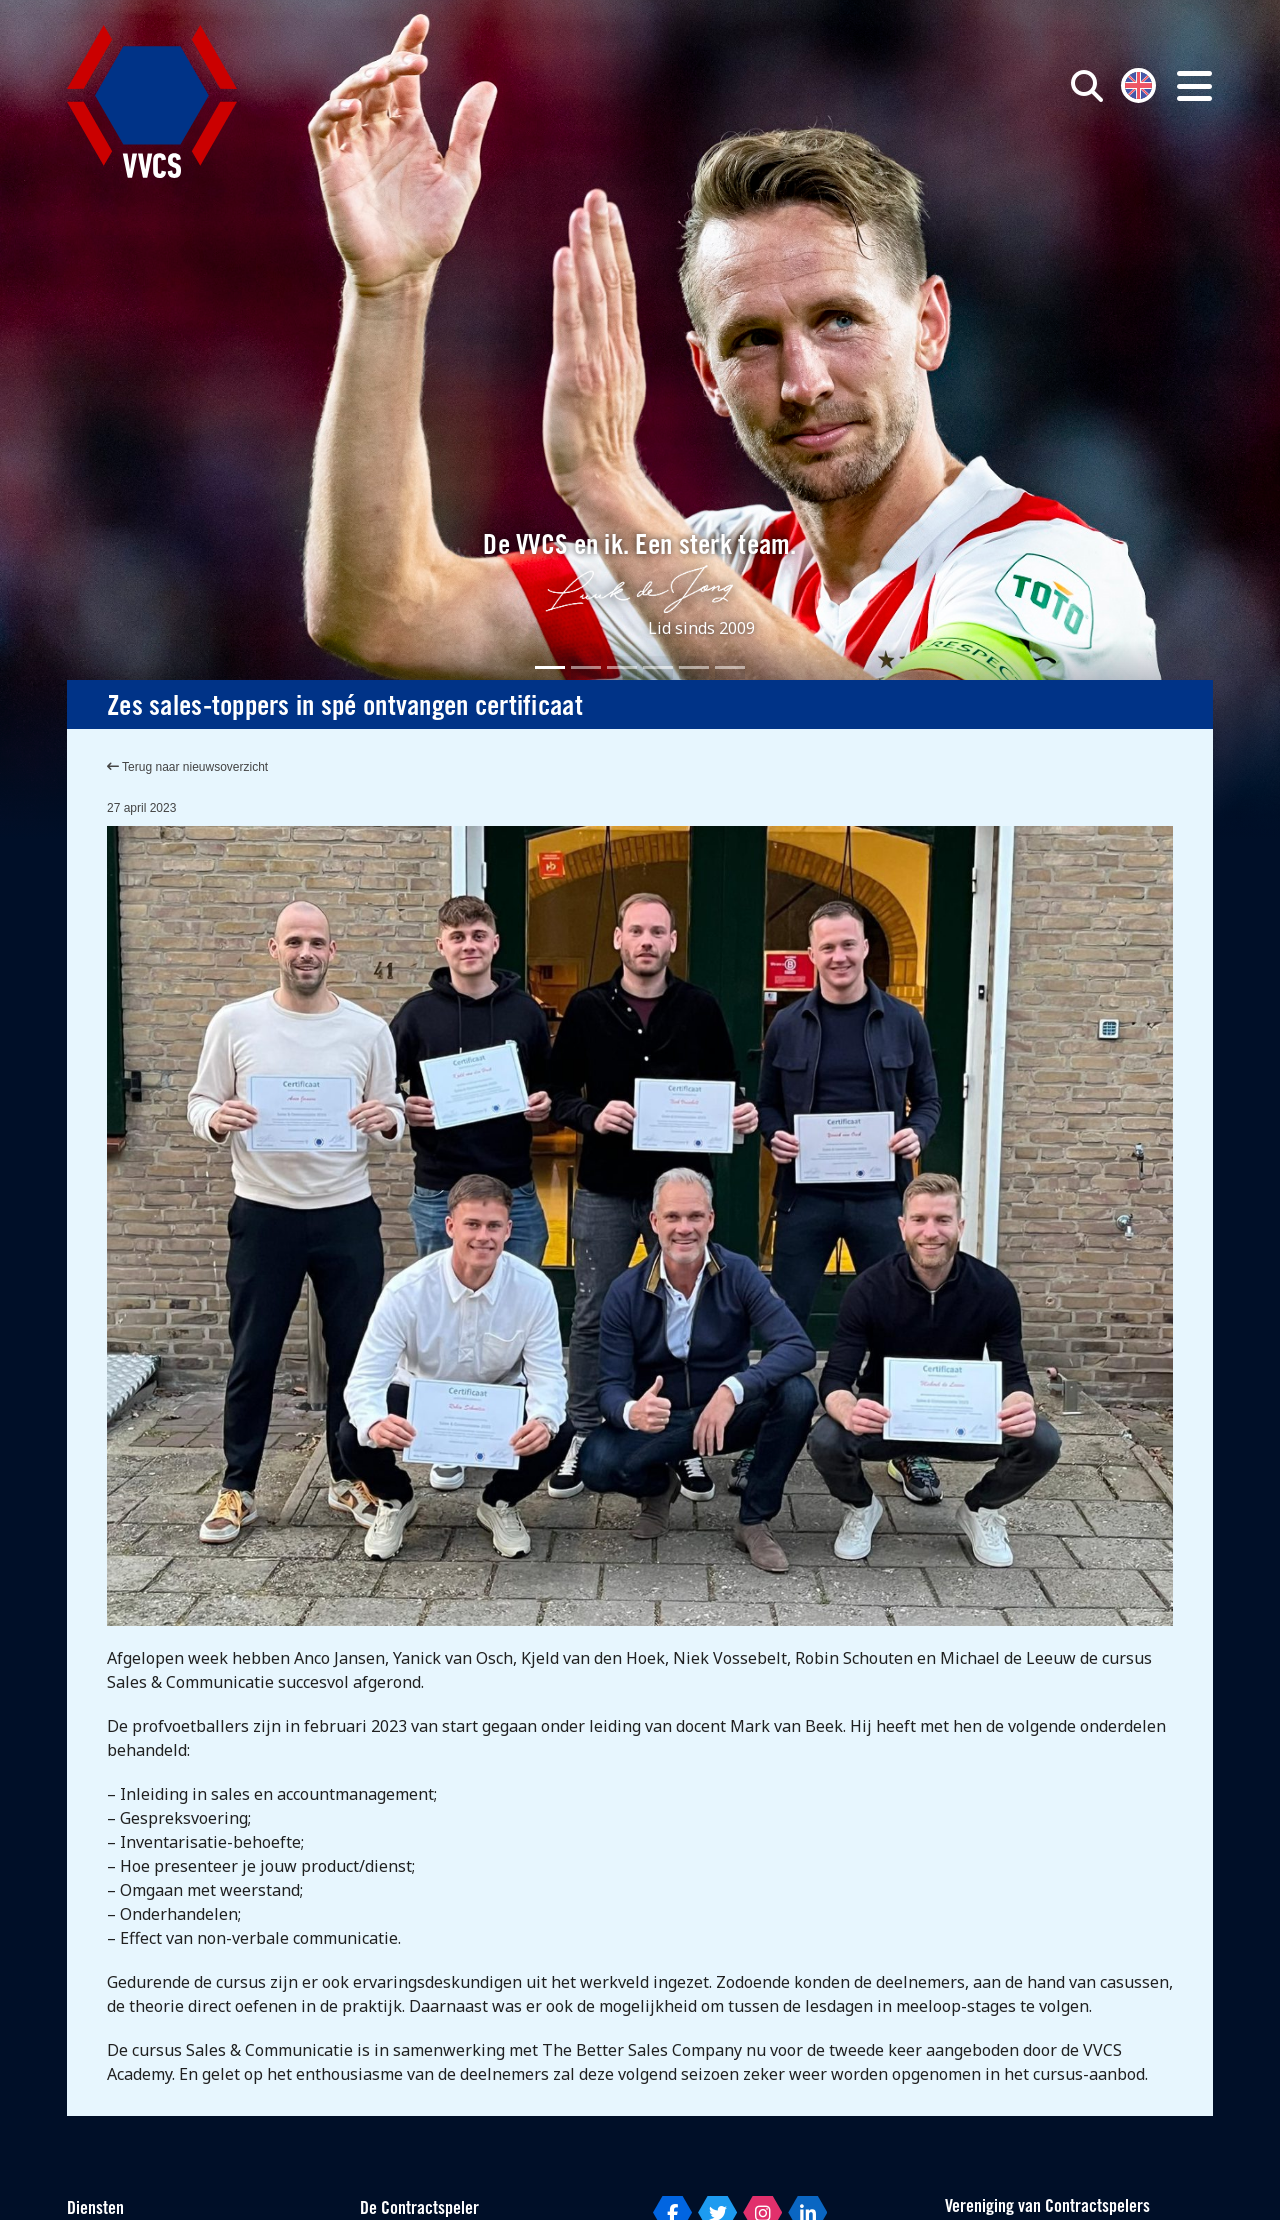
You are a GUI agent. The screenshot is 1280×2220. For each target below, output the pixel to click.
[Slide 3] (622, 667)
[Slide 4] (658, 667)
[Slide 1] (550, 667)
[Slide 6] (730, 667)
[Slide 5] (694, 667)
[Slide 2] (586, 667)
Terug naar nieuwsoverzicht (187, 767)
